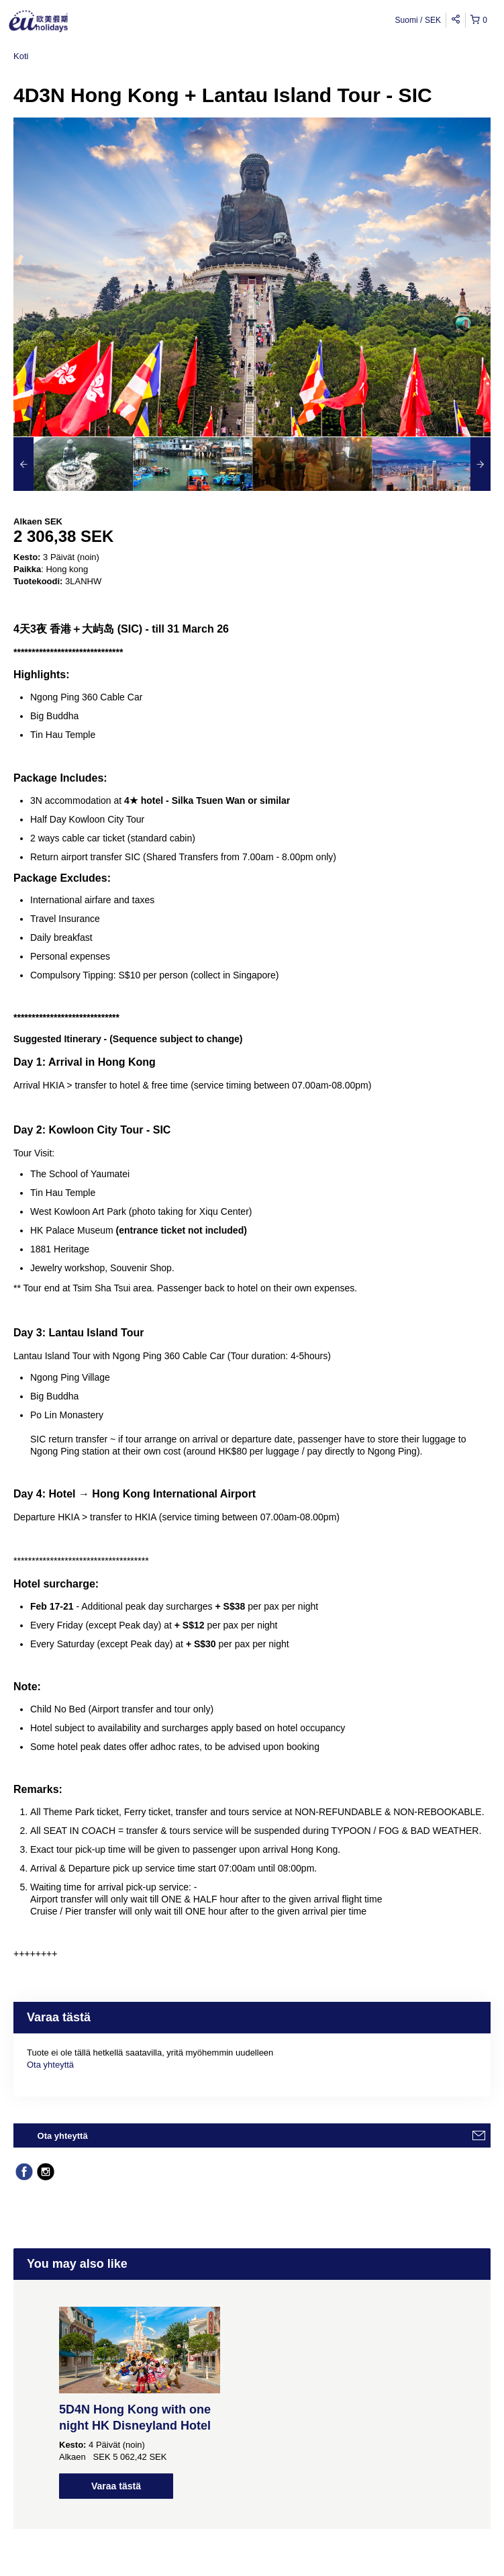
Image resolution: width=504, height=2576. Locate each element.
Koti (20, 56)
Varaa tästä (116, 2486)
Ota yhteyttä (50, 2065)
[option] (73, 464)
